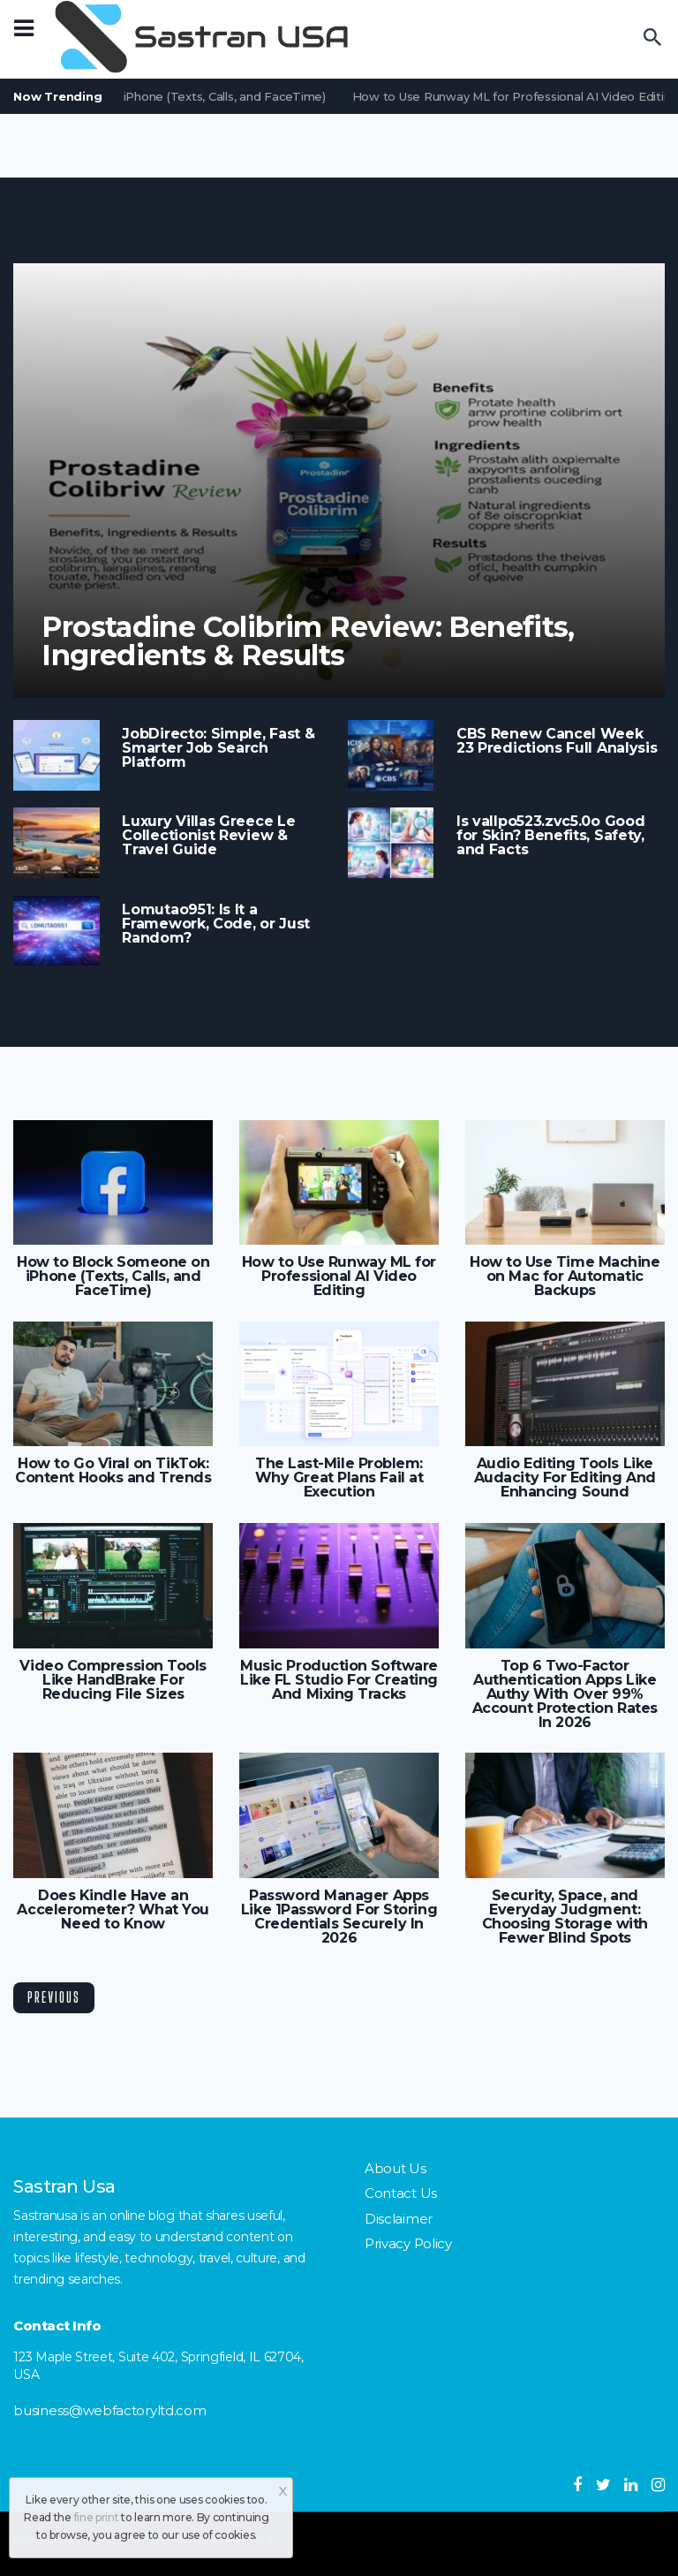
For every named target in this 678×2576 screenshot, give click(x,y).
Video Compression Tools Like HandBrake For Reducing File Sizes (113, 1680)
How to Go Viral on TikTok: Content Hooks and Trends (113, 1471)
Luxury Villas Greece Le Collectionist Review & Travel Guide (208, 835)
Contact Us (401, 2193)
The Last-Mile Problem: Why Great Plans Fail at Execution (339, 1478)
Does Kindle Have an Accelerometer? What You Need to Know (113, 1910)
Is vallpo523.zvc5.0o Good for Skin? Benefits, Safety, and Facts (550, 835)
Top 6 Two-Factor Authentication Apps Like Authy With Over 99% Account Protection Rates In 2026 (565, 1694)
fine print (96, 2517)
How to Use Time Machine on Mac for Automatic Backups (565, 1276)
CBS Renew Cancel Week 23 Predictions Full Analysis (557, 741)
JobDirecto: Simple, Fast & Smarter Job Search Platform (218, 748)
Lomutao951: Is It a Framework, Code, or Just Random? (216, 924)
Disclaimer (399, 2218)
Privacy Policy (408, 2243)
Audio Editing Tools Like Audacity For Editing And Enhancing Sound (565, 1478)
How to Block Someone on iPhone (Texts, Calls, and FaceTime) (113, 1276)
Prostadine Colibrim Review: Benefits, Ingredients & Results (308, 641)
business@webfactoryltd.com (109, 2410)
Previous (53, 1997)
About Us (395, 2168)
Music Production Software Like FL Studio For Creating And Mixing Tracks (339, 1680)
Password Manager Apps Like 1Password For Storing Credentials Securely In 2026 (339, 1917)
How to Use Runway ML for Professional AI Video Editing (339, 1276)
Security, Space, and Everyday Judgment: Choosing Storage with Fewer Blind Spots (565, 1917)
